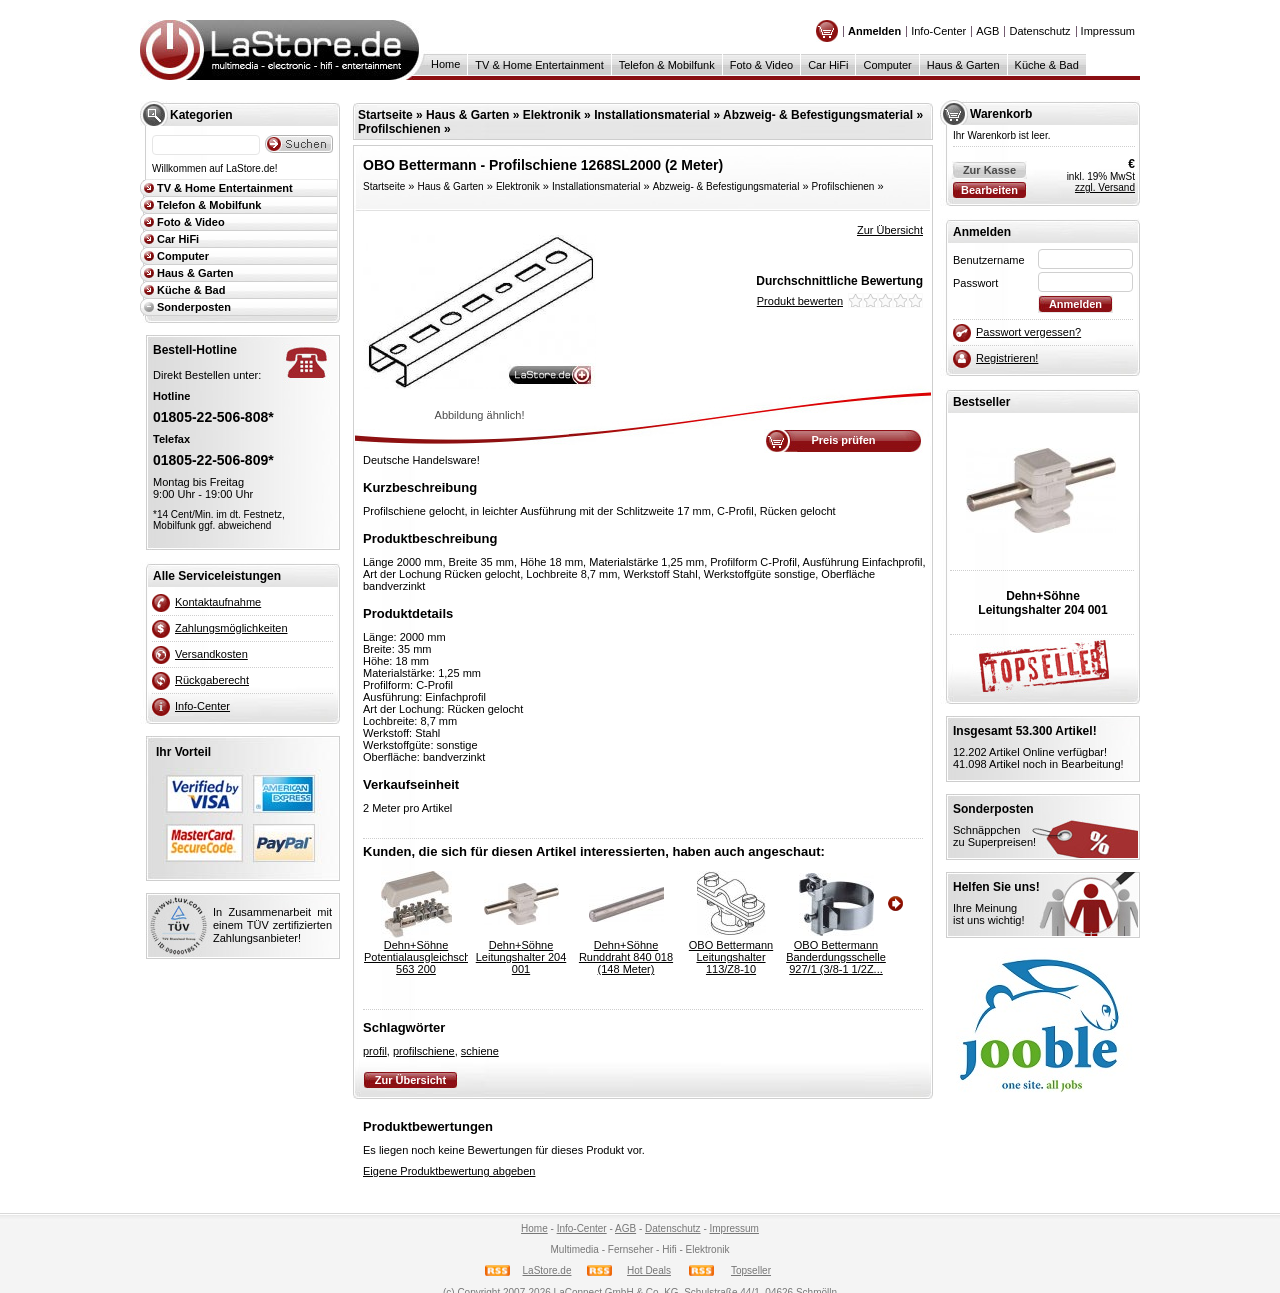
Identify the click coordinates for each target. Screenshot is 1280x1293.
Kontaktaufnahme (218, 602)
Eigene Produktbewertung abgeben (449, 1171)
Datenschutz (1039, 31)
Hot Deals (649, 1270)
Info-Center (938, 31)
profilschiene (424, 1051)
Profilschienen (399, 129)
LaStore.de (547, 1270)
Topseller (751, 1270)
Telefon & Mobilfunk (667, 65)
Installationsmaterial (652, 115)
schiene (480, 1051)
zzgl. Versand (1105, 187)
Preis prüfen (843, 440)
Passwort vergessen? (1028, 332)
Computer (887, 65)
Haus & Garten (963, 65)
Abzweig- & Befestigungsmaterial (818, 115)
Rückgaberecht (212, 680)
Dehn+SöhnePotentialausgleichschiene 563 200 (416, 957)
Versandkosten (211, 654)
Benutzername (989, 260)
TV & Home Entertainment (539, 65)
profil (375, 1051)
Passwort (975, 283)
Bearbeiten (989, 190)
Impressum (1108, 31)
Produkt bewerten (800, 301)
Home (445, 64)
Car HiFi (828, 65)
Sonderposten (194, 307)
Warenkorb (1001, 114)
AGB (987, 31)
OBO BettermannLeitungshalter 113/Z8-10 (731, 957)
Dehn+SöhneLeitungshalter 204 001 (521, 957)
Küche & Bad (1047, 65)
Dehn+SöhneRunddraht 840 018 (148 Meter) (626, 957)
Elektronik (552, 115)
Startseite (385, 115)
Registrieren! (1007, 358)
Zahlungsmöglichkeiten (231, 628)
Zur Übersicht (890, 230)
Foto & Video (761, 65)
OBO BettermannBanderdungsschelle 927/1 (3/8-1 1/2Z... (836, 957)
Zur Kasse (989, 170)
